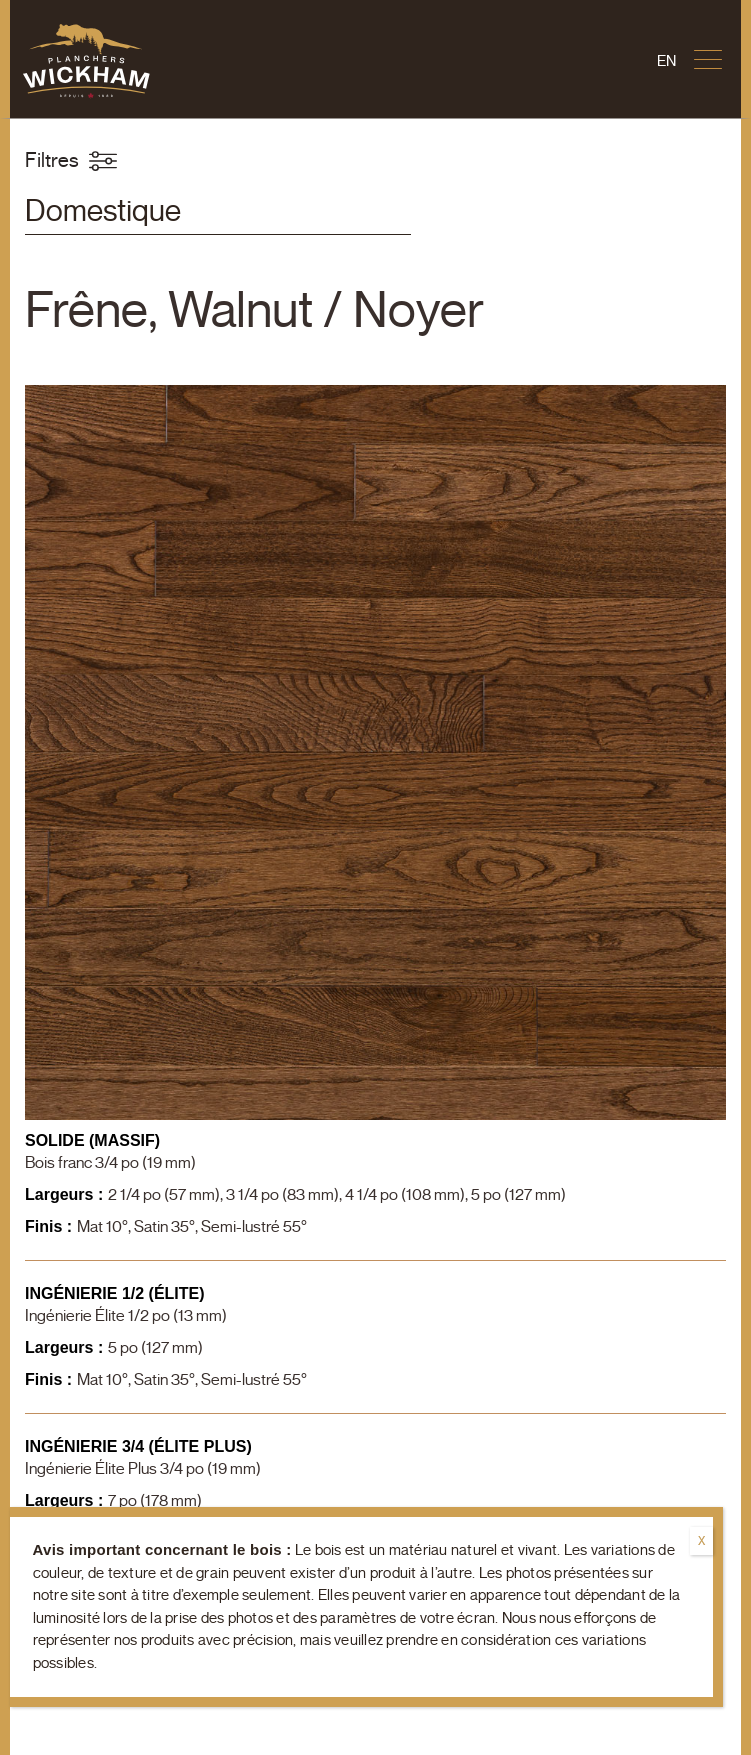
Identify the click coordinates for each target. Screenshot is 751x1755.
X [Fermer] (701, 1540)
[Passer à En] (666, 61)
